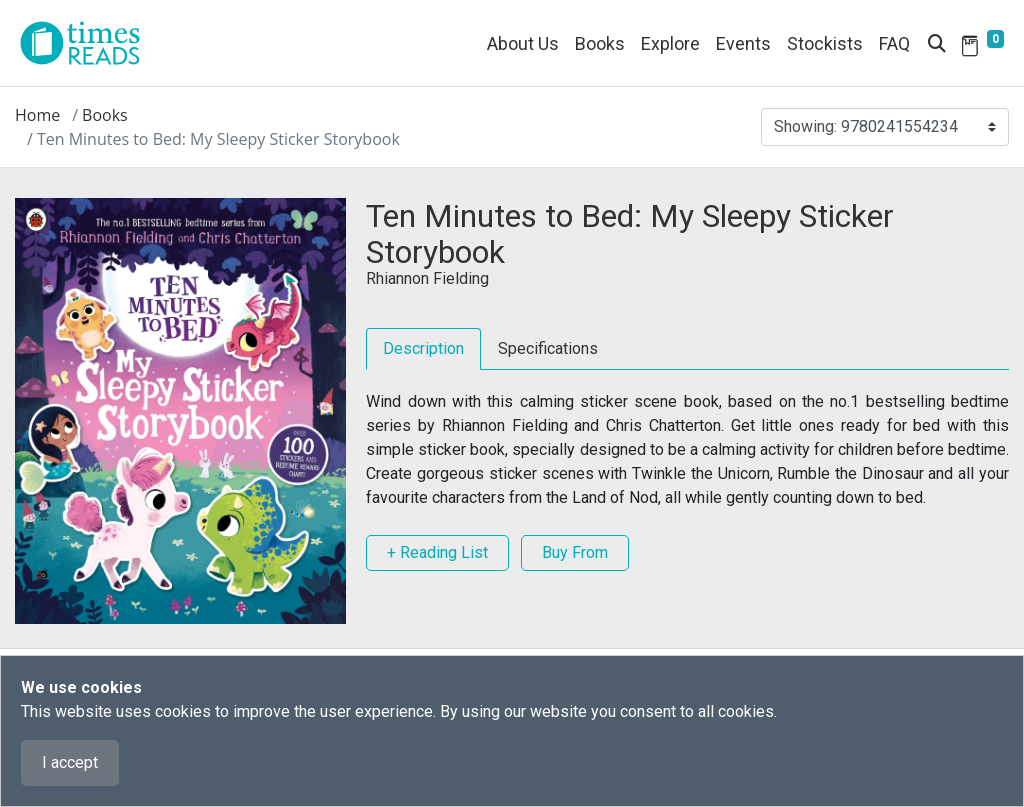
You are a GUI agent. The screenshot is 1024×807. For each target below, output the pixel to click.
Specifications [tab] (548, 348)
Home (37, 115)
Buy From (575, 552)
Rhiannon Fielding (427, 278)
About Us (523, 43)
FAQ (894, 43)
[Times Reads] (88, 43)
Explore (670, 43)
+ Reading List (437, 552)
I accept (70, 762)
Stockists (825, 43)
